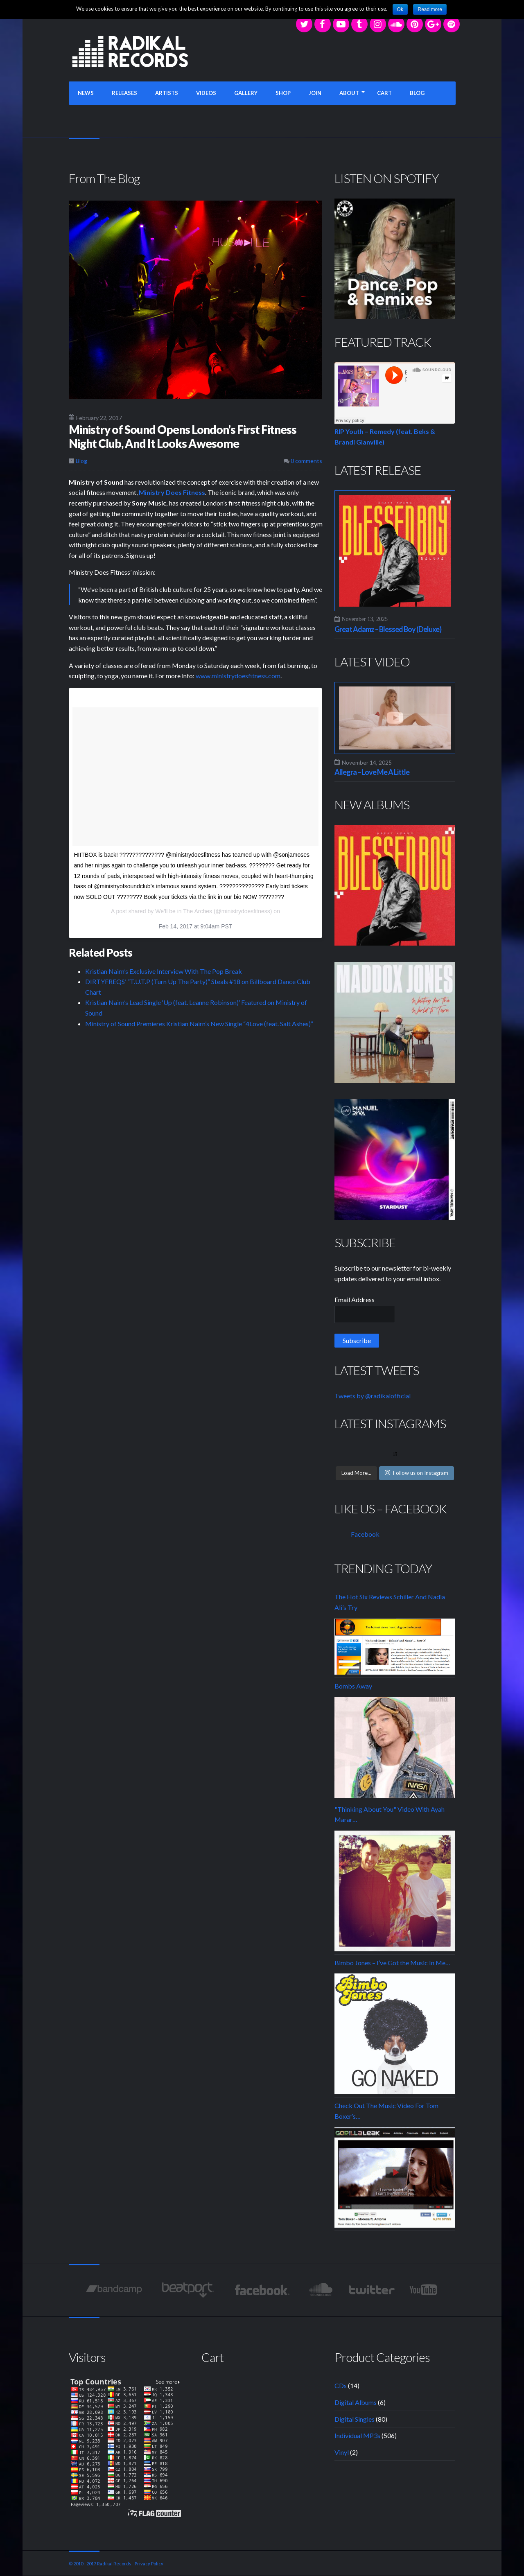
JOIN (315, 93)
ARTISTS (166, 93)
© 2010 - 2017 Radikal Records (100, 2563)
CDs (340, 2385)
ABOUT (349, 93)
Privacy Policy (149, 2563)
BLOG (417, 93)
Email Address (354, 1299)
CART (384, 93)
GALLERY (245, 93)
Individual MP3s (357, 2435)
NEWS (86, 93)
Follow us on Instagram (416, 1473)
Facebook (365, 1534)
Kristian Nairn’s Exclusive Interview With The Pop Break (163, 971)
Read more (430, 9)
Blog (81, 460)
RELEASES (124, 93)
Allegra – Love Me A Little (371, 772)
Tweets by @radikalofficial (372, 1396)
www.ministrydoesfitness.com (238, 676)
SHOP (283, 93)
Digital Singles (354, 2419)
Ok (400, 9)
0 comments (303, 460)
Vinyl (341, 2452)
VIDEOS (206, 93)
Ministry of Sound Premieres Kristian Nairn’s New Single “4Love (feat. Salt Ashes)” (199, 1023)
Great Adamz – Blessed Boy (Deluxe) (387, 629)
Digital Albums (355, 2402)
